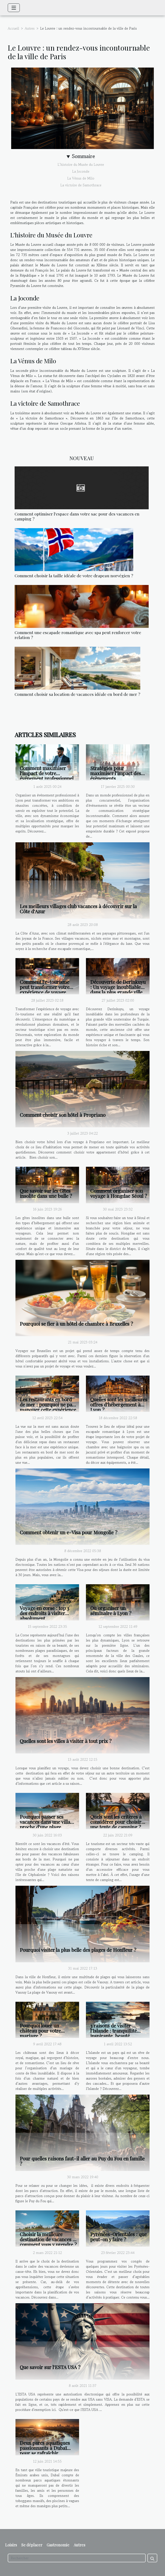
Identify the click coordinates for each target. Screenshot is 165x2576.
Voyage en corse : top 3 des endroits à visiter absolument (44, 1613)
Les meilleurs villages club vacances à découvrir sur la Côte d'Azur (78, 909)
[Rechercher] (77, 2558)
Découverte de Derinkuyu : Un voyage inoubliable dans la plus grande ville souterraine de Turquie (118, 989)
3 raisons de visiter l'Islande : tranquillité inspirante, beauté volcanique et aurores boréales (113, 2035)
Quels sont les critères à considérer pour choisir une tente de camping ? (116, 1821)
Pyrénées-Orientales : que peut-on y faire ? (118, 2237)
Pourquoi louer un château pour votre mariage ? (40, 2030)
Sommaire (83, 156)
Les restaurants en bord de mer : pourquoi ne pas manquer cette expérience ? (48, 1407)
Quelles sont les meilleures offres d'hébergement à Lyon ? (118, 1404)
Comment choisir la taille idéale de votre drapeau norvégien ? (74, 575)
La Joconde (80, 171)
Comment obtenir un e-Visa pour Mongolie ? (68, 1532)
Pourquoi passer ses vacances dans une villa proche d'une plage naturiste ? (45, 1824)
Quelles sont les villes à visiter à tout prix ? (66, 1741)
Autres (30, 28)
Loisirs (11, 2544)
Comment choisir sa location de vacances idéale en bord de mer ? (77, 694)
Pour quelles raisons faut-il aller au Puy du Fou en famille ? (82, 2161)
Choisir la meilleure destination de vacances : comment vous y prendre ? (48, 2239)
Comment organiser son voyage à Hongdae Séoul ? (118, 1193)
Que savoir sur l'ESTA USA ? (50, 2367)
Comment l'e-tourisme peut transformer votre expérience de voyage (44, 986)
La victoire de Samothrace (80, 185)
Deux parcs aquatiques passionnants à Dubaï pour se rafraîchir (45, 2447)
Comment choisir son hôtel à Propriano (62, 1114)
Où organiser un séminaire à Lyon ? (110, 1610)
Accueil (13, 28)
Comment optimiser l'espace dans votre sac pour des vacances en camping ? (77, 516)
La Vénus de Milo (80, 178)
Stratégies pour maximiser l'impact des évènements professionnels (115, 776)
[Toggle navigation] (14, 7)
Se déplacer (31, 2544)
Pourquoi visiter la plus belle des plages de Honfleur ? (78, 1949)
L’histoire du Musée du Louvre (81, 164)
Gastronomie (58, 2544)
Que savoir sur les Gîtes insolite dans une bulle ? (46, 1193)
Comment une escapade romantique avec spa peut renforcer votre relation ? (78, 635)
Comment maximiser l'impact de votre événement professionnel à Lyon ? (46, 776)
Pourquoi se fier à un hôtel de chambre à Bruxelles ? (76, 1323)
